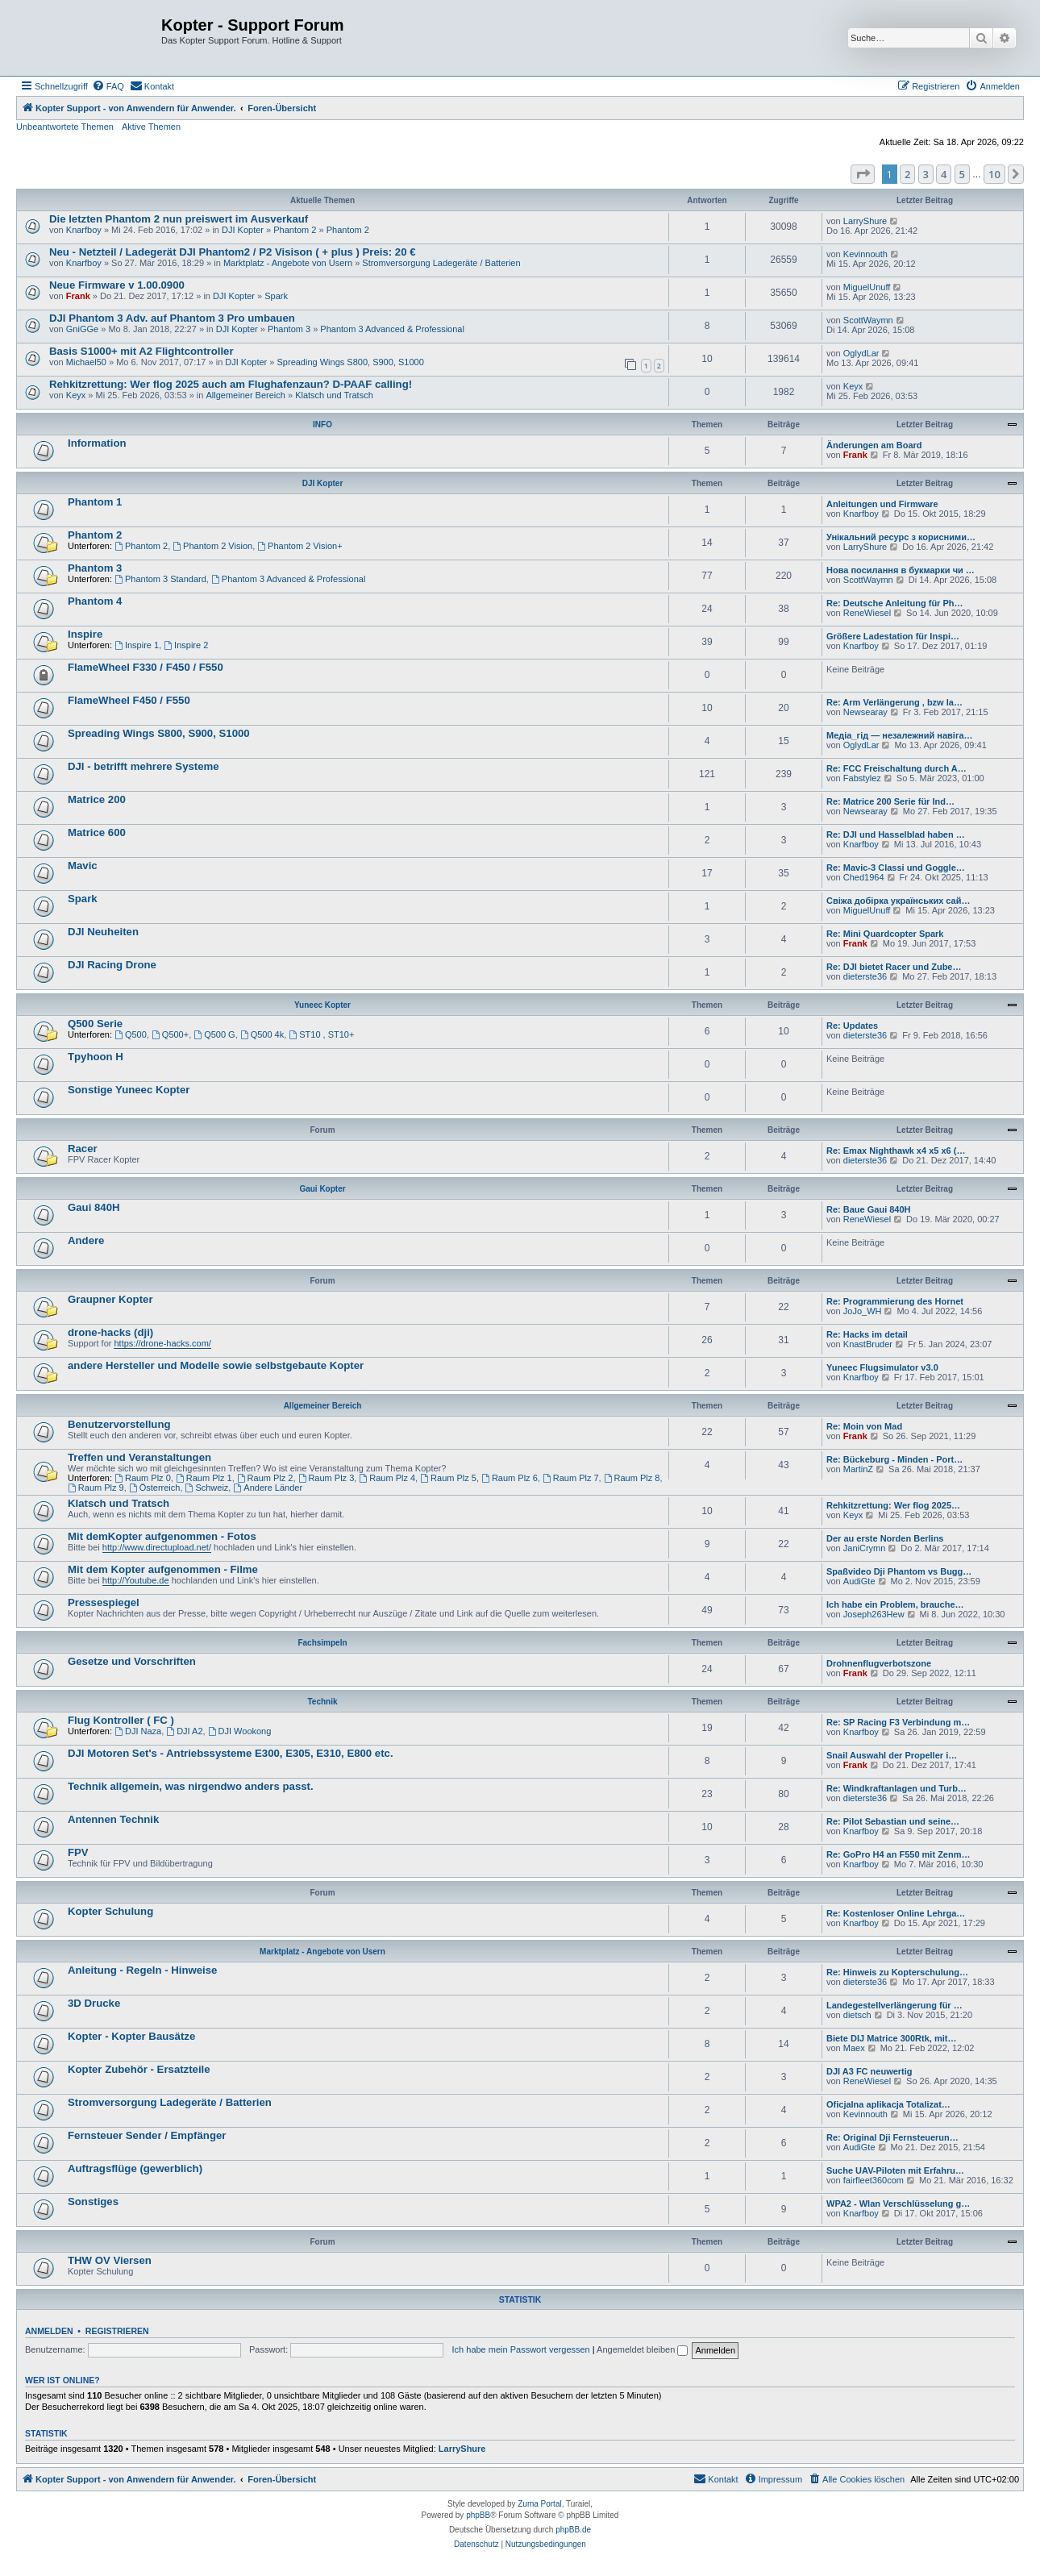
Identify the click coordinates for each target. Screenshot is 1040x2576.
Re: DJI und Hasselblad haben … (895, 834)
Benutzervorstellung (119, 1424)
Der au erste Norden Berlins (885, 1538)
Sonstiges (93, 2201)
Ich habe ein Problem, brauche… (895, 1604)
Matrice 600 (97, 832)
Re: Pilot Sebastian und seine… (892, 1821)
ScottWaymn (868, 320)
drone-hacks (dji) (110, 1332)
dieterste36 (865, 976)
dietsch (857, 2015)
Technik (322, 1701)
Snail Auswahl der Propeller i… (891, 1755)
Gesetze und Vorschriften (132, 1661)
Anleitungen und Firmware (882, 504)
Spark (276, 296)
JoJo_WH (862, 1311)
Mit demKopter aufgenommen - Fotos (162, 1536)
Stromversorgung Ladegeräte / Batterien (441, 263)
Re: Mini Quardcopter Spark (884, 933)
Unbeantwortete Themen (65, 126)
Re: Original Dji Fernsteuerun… (892, 2137)
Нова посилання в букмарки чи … (900, 570)
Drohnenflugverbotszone (878, 1663)
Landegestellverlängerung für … (894, 2005)
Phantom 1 (95, 502)
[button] (863, 174)
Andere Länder (267, 1487)
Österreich (155, 1487)
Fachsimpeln (322, 1642)
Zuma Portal (539, 2503)
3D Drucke (94, 2003)
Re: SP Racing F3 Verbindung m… (898, 1722)
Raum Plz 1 (204, 1478)
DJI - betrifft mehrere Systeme (143, 766)
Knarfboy (84, 230)
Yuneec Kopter (322, 1005)
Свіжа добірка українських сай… (898, 900)
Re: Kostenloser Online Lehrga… (895, 1913)
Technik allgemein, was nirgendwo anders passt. (191, 1786)
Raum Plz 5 (448, 1478)
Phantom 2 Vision (212, 546)
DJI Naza (137, 1731)
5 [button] (962, 174)
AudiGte (859, 1581)
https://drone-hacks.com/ (162, 1343)
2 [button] (907, 174)
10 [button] (994, 174)
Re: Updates (852, 1025)
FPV (78, 1852)
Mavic (83, 865)
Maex (854, 2048)
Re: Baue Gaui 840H (868, 1209)
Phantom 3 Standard (160, 579)
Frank (78, 296)
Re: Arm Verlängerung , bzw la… (894, 702)
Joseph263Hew (874, 1614)
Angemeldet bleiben (642, 2349)
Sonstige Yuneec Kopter (128, 1090)
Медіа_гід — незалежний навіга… (899, 735)
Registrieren (117, 2331)
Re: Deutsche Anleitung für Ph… (894, 603)
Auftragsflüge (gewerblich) (135, 2168)
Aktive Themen (151, 126)
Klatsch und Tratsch (334, 395)
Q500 (130, 1034)
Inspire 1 (136, 645)
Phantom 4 (95, 601)
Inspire (85, 634)
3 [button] (926, 174)
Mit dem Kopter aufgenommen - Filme (163, 1569)
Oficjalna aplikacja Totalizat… (888, 2104)
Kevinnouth (865, 254)
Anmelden (49, 2331)
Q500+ (170, 1034)
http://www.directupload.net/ (156, 1547)
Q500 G (214, 1034)
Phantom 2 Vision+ (299, 546)
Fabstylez (862, 778)
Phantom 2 (294, 230)
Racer (83, 1148)
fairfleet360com (873, 2180)
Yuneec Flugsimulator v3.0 (882, 1367)
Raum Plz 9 (96, 1487)
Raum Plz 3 (326, 1478)
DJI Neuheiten (103, 932)
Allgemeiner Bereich (245, 395)
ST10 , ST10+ (321, 1034)
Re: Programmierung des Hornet (894, 1301)
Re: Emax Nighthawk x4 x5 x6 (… (895, 1150)
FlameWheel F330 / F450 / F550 (145, 667)
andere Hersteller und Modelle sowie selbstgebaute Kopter (216, 1365)
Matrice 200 (97, 799)
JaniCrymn (864, 1548)
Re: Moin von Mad (864, 1426)
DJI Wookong (240, 1731)
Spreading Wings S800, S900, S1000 (350, 362)
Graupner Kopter (110, 1299)
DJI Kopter (243, 230)
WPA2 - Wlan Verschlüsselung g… (898, 2203)
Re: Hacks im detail (867, 1334)
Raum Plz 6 (509, 1478)
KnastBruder (867, 1344)
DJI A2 (184, 1731)
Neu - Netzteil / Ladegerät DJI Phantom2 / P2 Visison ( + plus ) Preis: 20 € (232, 252)
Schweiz (207, 1487)
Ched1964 (863, 877)
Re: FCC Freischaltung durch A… (896, 768)
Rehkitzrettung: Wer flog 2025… (893, 1505)
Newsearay (865, 712)
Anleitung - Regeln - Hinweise (142, 1970)
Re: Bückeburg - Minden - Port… (894, 1459)
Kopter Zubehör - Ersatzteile (139, 2069)
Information (97, 443)
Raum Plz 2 (265, 1478)
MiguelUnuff (867, 287)
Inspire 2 (186, 645)
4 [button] (943, 174)
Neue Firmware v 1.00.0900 (117, 285)
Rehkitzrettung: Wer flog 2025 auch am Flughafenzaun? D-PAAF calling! (230, 384)
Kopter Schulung (110, 1911)
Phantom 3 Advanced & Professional (392, 329)
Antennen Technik (113, 1819)
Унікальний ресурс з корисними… (901, 537)
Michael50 (86, 362)
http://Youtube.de (135, 1580)
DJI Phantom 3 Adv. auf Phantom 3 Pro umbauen (172, 318)
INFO (322, 424)
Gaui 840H (94, 1207)
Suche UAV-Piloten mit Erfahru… (895, 2170)
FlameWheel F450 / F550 (129, 700)
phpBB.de (573, 2529)
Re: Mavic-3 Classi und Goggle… (895, 867)
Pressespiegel (103, 1602)
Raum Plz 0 (142, 1478)
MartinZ (858, 1469)
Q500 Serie (95, 1023)
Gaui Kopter (322, 1188)
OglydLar (861, 353)
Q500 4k (262, 1034)
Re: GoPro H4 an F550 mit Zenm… (898, 1854)
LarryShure (865, 221)
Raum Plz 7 (571, 1478)
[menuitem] (108, 86)
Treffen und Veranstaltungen (139, 1457)
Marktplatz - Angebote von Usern (287, 263)
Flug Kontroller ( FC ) (121, 1720)
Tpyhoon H (95, 1057)
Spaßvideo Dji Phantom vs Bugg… (898, 1571)
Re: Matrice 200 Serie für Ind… (890, 801)
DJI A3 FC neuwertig (869, 2071)
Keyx (75, 395)
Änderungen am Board (874, 445)
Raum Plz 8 (632, 1478)
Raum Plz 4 (387, 1478)
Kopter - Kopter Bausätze (131, 2036)
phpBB (478, 2515)
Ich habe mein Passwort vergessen (521, 2349)
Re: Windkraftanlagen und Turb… (896, 1788)
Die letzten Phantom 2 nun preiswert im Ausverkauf (178, 219)
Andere (86, 1240)
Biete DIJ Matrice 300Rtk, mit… (891, 2038)
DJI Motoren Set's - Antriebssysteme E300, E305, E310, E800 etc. (230, 1753)
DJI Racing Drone (112, 965)
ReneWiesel (867, 613)
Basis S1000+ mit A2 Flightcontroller (141, 351)
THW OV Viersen (110, 2260)
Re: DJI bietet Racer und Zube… (893, 967)
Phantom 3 (289, 329)
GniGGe (82, 329)
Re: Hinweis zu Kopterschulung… (897, 1972)
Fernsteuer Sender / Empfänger (147, 2135)
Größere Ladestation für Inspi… (892, 636)
